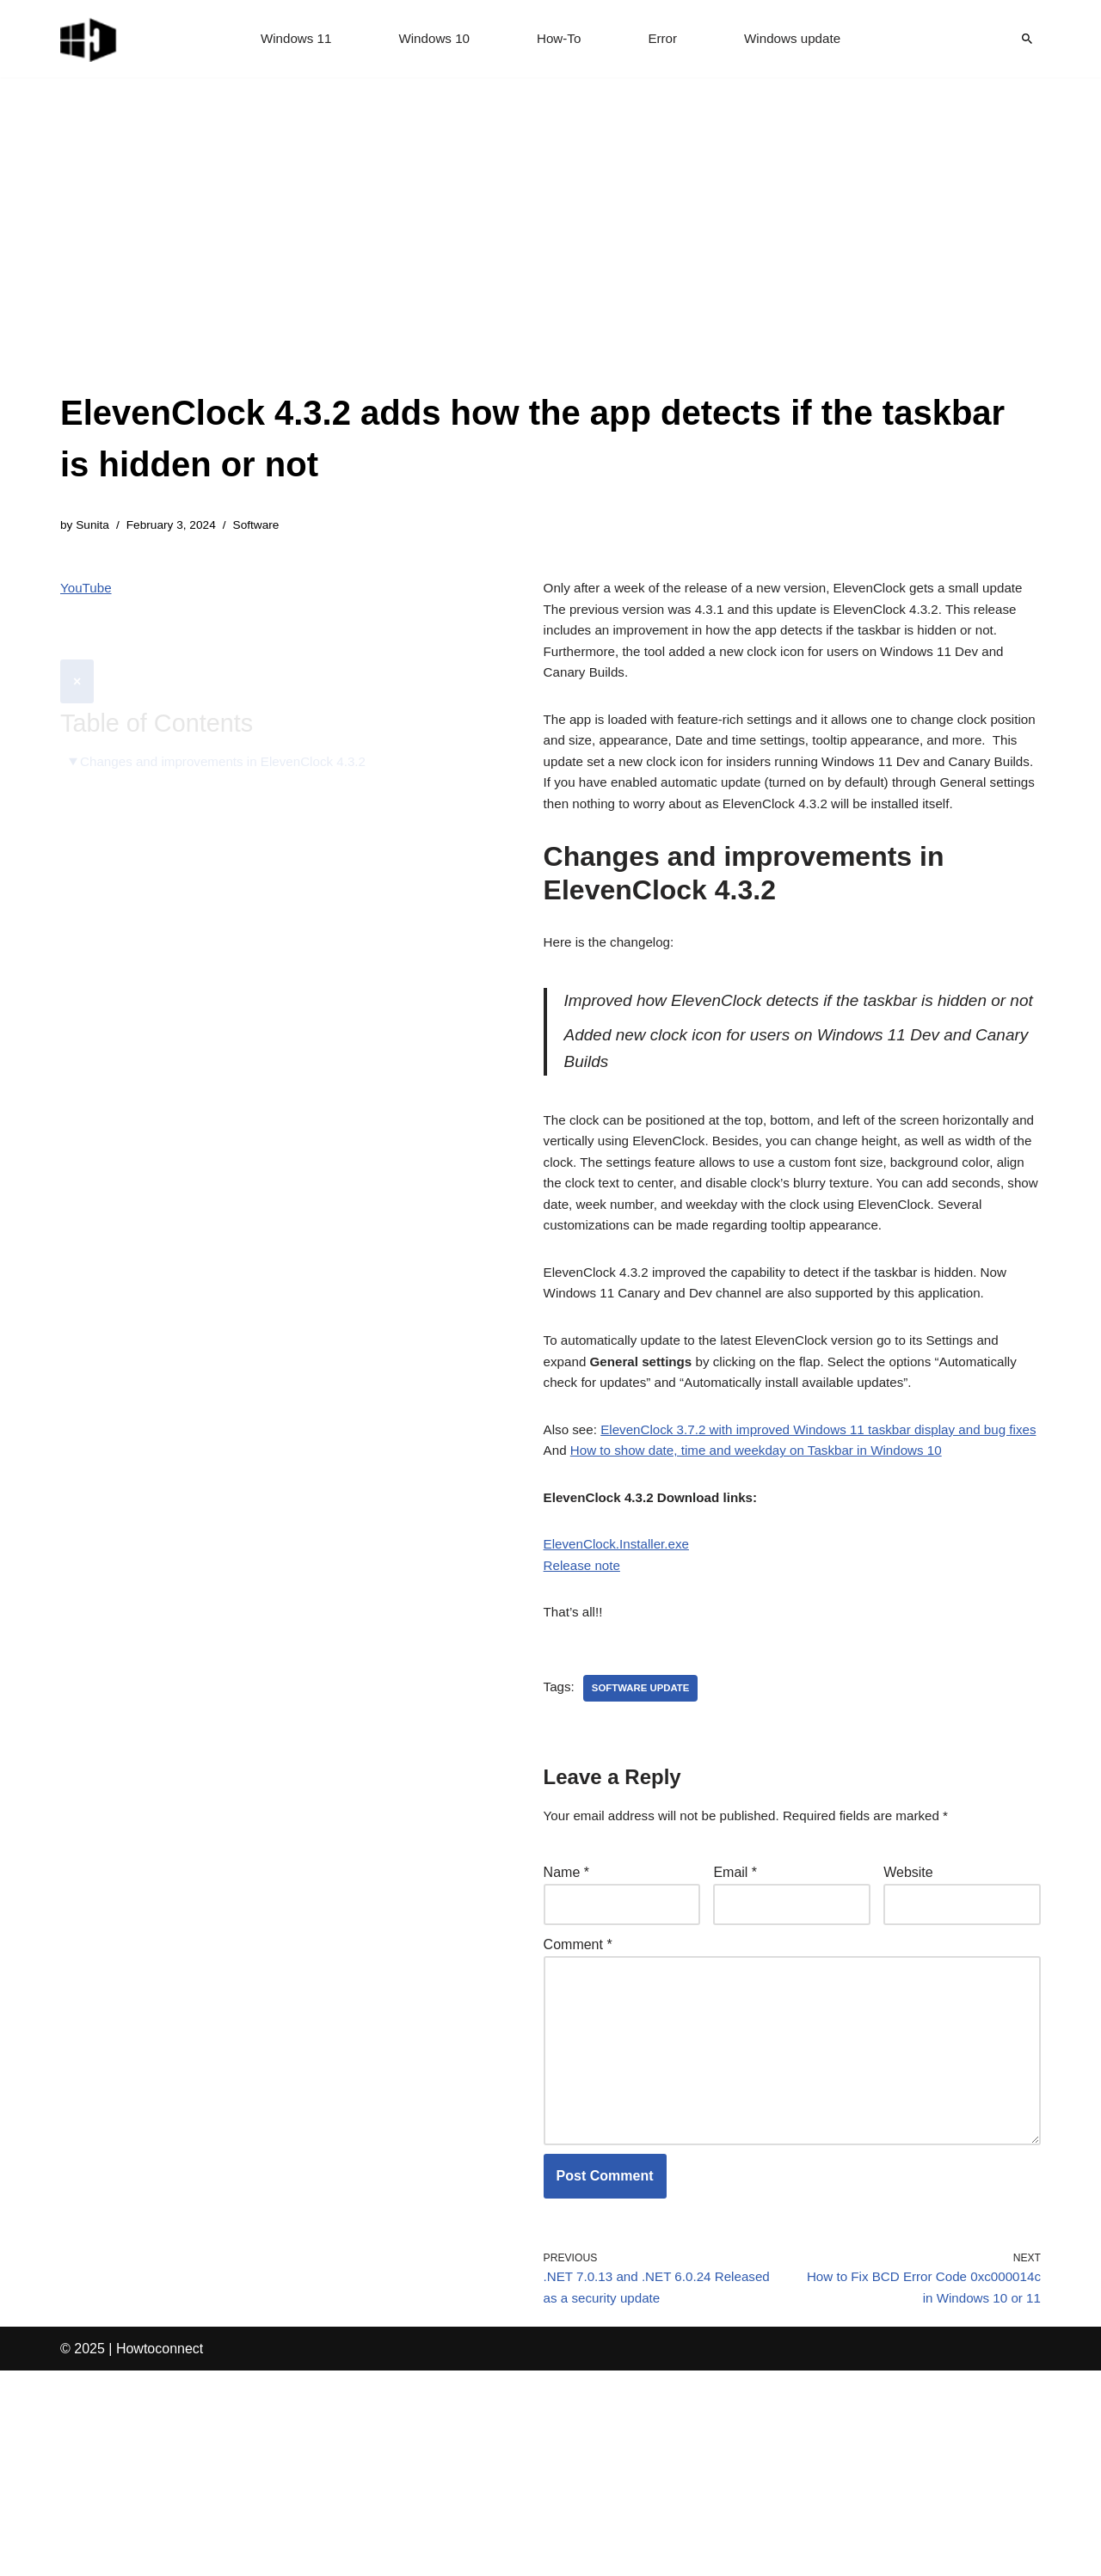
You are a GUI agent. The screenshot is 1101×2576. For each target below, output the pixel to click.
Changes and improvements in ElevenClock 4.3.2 (231, 722)
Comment (578, 2126)
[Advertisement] (550, 258)
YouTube (87, 591)
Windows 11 (289, 39)
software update (645, 1862)
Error (664, 39)
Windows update (798, 39)
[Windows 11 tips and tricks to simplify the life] (89, 38)
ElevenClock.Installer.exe (621, 1713)
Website (908, 2049)
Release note (584, 1736)
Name (566, 2049)
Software (265, 526)
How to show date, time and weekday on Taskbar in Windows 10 (768, 1614)
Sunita (94, 526)
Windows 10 (431, 39)
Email (735, 2049)
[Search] (1027, 39)
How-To (559, 39)
